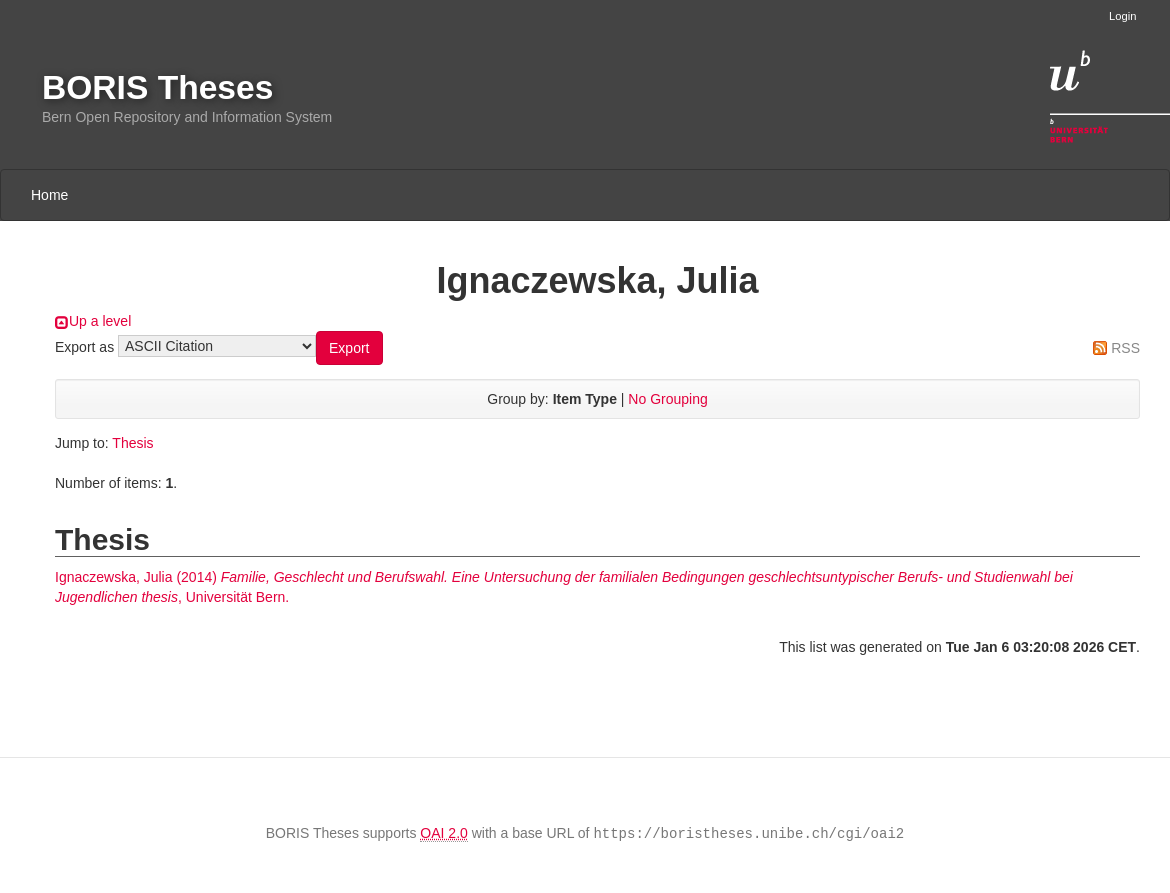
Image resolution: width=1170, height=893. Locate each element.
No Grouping (667, 399)
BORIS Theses (157, 87)
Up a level (100, 321)
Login (1122, 16)
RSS (1125, 348)
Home (49, 195)
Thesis (132, 443)
